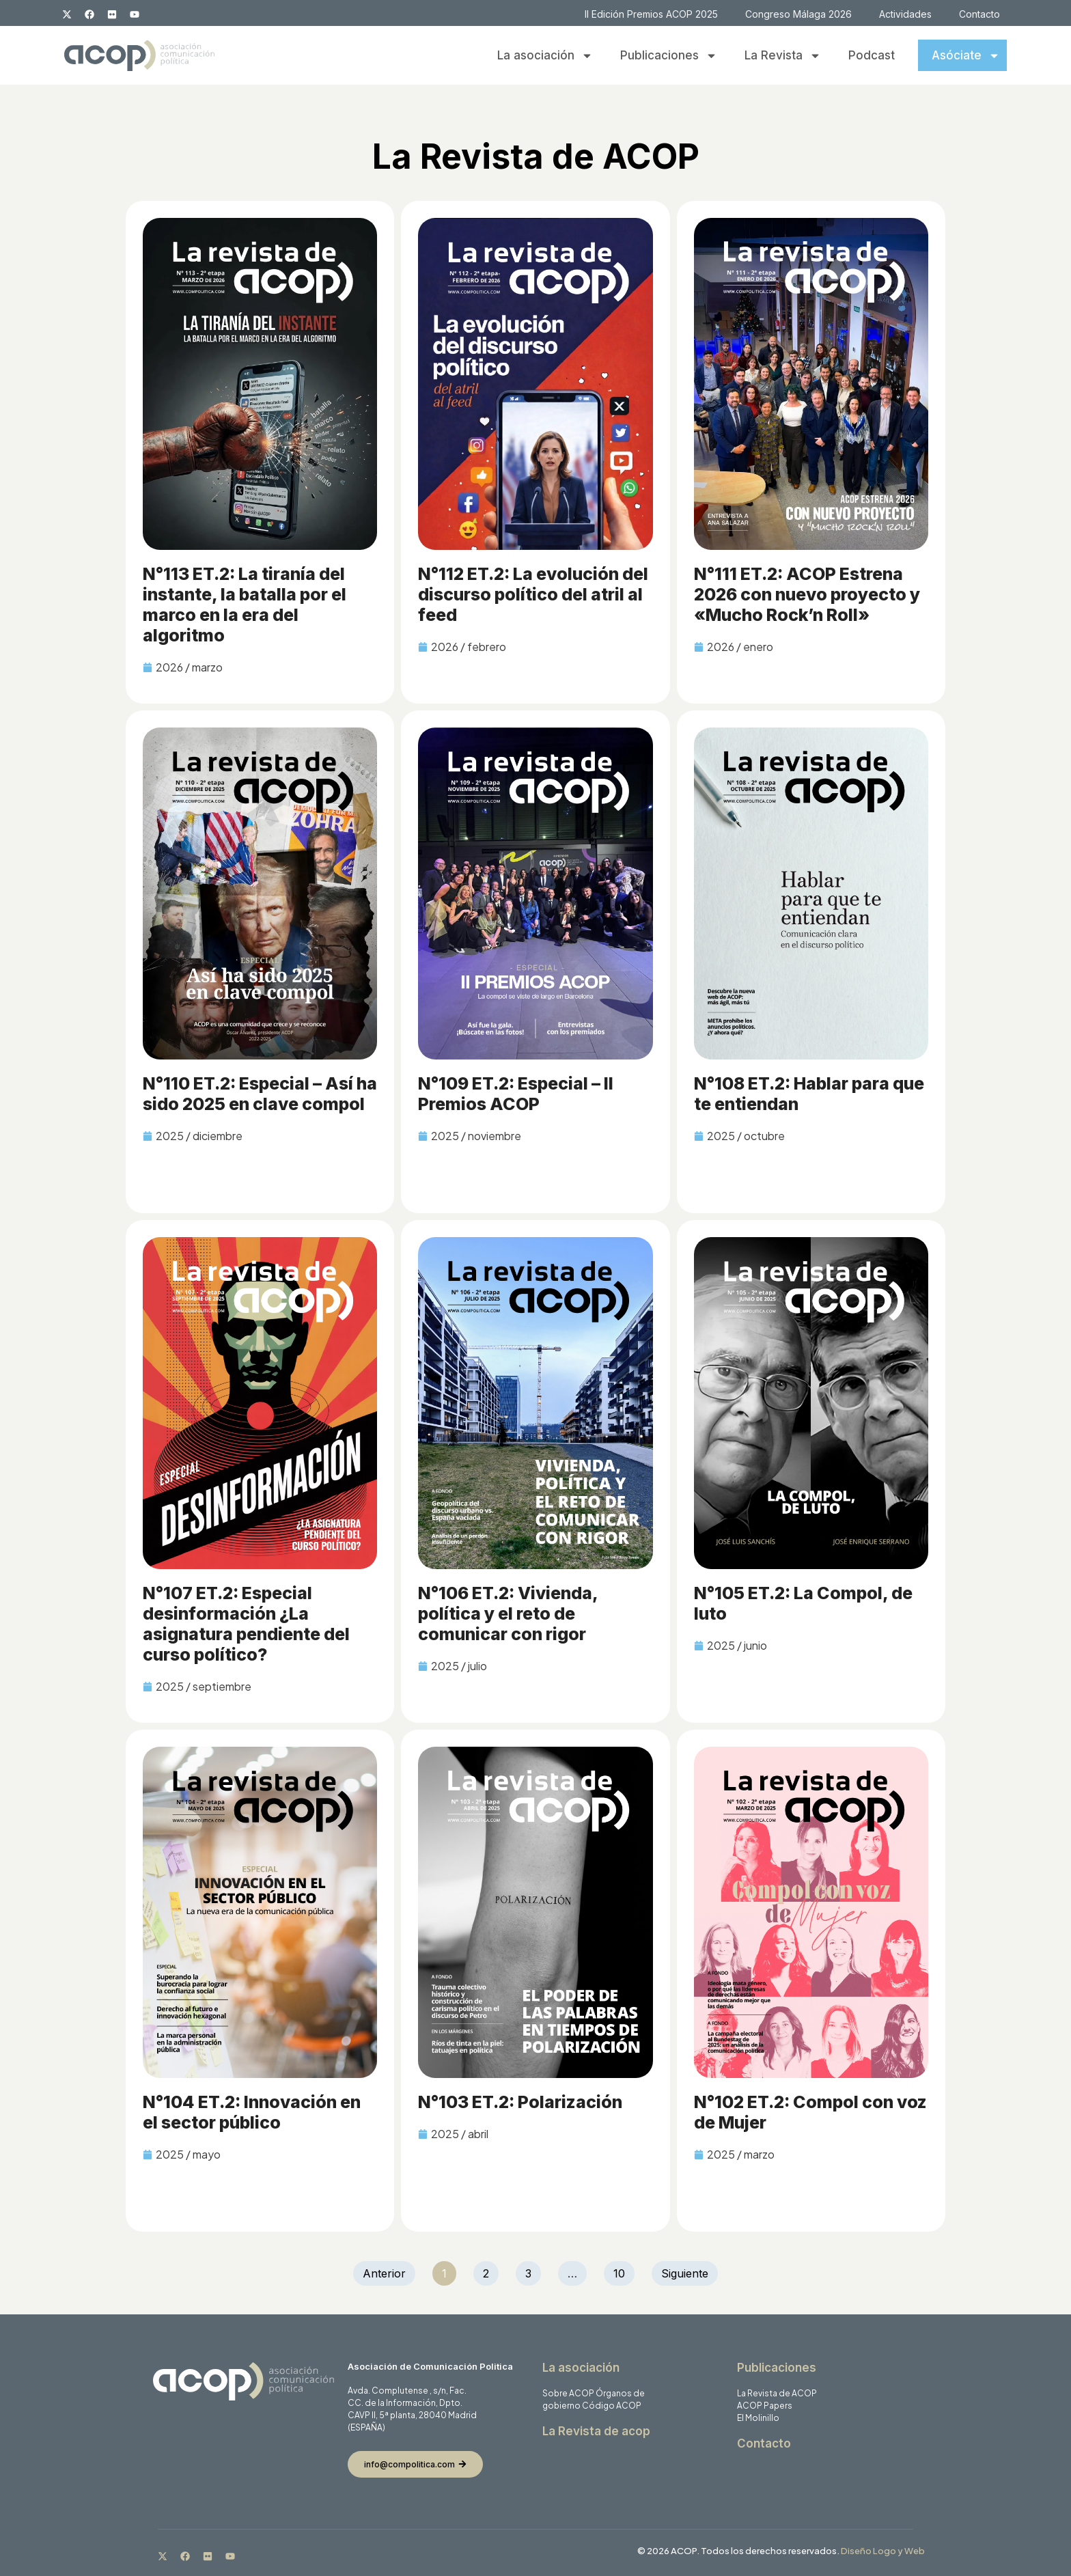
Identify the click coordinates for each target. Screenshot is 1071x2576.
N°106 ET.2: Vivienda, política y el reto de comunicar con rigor (508, 1613)
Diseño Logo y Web (883, 2550)
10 (624, 2270)
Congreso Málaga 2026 (798, 14)
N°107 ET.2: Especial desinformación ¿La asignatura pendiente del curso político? (246, 1624)
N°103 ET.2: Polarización (520, 2102)
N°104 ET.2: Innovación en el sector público (252, 2112)
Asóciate (966, 55)
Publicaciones (668, 55)
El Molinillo (758, 2418)
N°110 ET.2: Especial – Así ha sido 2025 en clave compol (260, 1093)
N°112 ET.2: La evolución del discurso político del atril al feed (533, 594)
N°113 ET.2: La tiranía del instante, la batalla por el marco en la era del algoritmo (244, 605)
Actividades (905, 14)
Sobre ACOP (568, 2393)
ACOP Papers (764, 2405)
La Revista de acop (596, 2431)
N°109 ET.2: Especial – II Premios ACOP (515, 1093)
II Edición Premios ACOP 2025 (651, 14)
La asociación (545, 55)
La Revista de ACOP (777, 2393)
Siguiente (684, 2273)
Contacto (979, 14)
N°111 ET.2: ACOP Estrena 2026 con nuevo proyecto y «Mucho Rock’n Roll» (807, 594)
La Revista (783, 55)
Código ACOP (611, 2405)
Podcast (871, 55)
